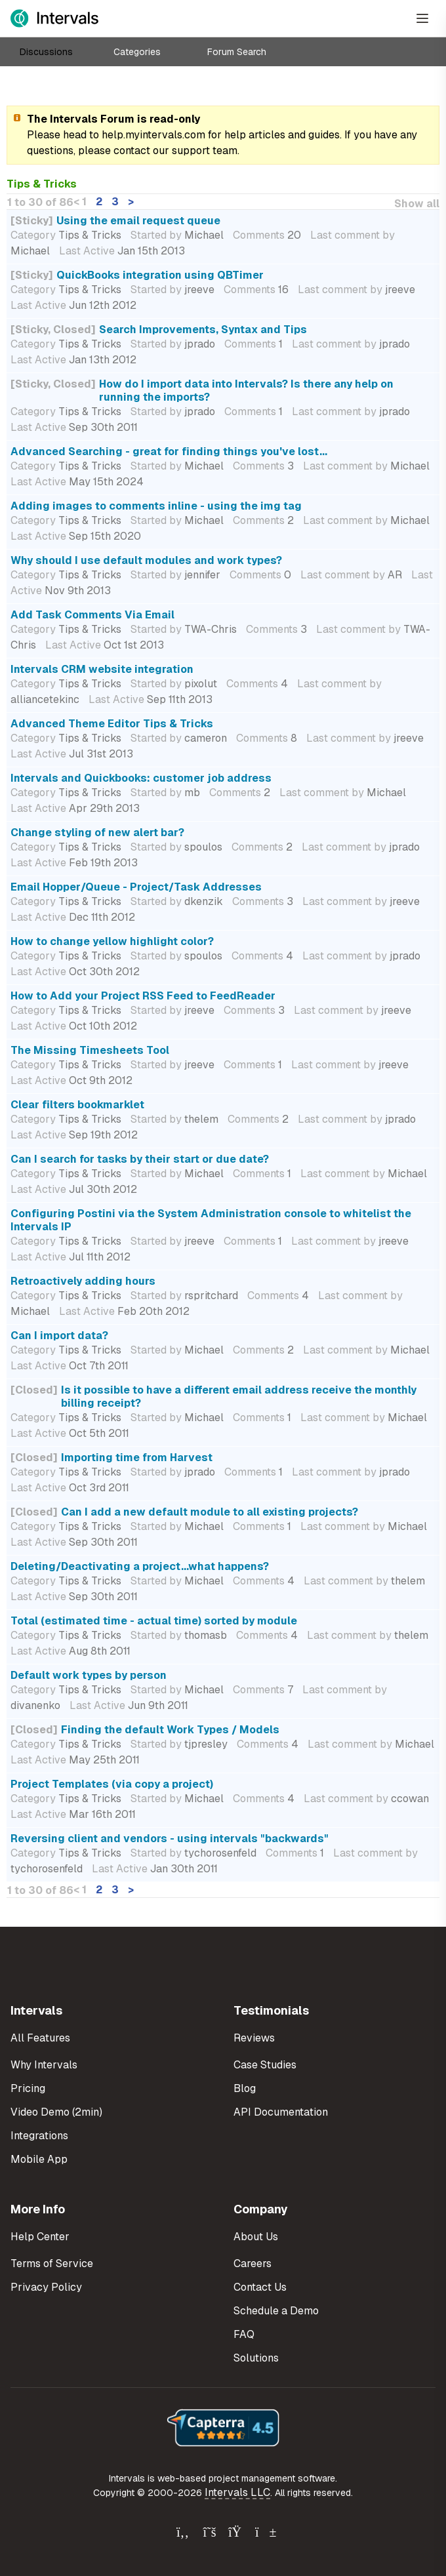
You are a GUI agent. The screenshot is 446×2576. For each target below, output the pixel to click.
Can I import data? (59, 1335)
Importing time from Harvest (137, 1457)
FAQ (243, 2334)
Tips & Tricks (89, 235)
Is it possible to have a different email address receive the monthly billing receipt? (238, 1396)
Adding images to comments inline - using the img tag (156, 506)
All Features (40, 2038)
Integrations (39, 2136)
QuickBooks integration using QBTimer (160, 275)
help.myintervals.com (153, 135)
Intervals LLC (237, 2492)
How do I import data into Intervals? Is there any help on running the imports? (246, 390)
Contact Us (260, 2287)
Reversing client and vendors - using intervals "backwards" (169, 1838)
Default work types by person (88, 1675)
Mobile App (39, 2159)
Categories (137, 52)
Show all (416, 204)
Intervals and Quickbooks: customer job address (141, 778)
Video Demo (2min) (56, 2112)
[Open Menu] (422, 18)
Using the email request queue (138, 221)
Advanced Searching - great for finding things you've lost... (168, 451)
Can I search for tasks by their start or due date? (139, 1159)
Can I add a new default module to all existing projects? (209, 1512)
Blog (244, 2088)
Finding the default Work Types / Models (170, 1730)
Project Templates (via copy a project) (111, 1784)
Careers (252, 2263)
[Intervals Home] (54, 18)
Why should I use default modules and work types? (146, 560)
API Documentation (280, 2112)
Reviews (254, 2038)
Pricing (27, 2088)
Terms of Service (51, 2263)
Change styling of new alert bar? (97, 832)
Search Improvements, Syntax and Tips (203, 329)
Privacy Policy (46, 2287)
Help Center (40, 2237)
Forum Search (236, 52)
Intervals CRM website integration (101, 669)
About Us (255, 2237)
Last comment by (352, 235)
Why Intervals (43, 2065)
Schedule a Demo (276, 2311)
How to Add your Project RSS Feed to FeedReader (142, 996)
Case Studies (264, 2065)
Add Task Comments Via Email (92, 615)
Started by (156, 235)
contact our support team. (176, 150)
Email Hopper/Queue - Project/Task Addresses (136, 887)
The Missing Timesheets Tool (89, 1050)
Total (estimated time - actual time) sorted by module (153, 1621)
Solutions (256, 2358)
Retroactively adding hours (82, 1281)
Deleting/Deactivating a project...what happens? (139, 1566)
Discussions (46, 52)
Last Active (87, 251)
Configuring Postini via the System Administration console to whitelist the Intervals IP (210, 1220)
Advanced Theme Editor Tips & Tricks (111, 724)
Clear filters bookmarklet (77, 1105)
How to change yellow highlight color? (112, 941)
